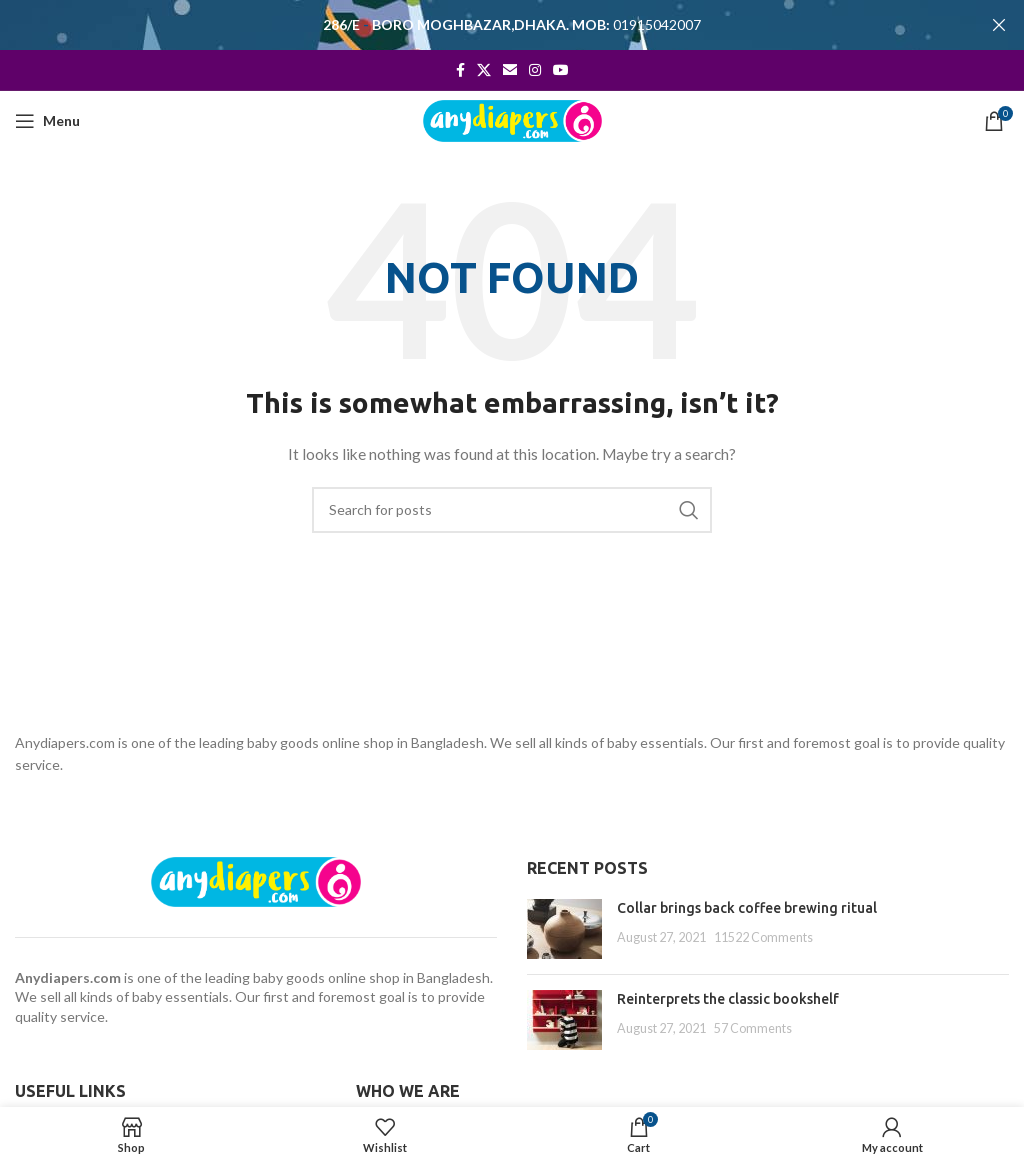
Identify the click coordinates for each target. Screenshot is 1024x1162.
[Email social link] (510, 70)
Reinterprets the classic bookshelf (728, 999)
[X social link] (484, 70)
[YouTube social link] (561, 70)
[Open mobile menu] (47, 121)
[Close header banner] (999, 25)
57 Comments (753, 1027)
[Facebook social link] (460, 70)
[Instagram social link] (535, 70)
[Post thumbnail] (564, 929)
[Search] (512, 509)
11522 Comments (763, 936)
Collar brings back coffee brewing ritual (747, 908)
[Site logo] (512, 118)
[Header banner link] (482, 25)
